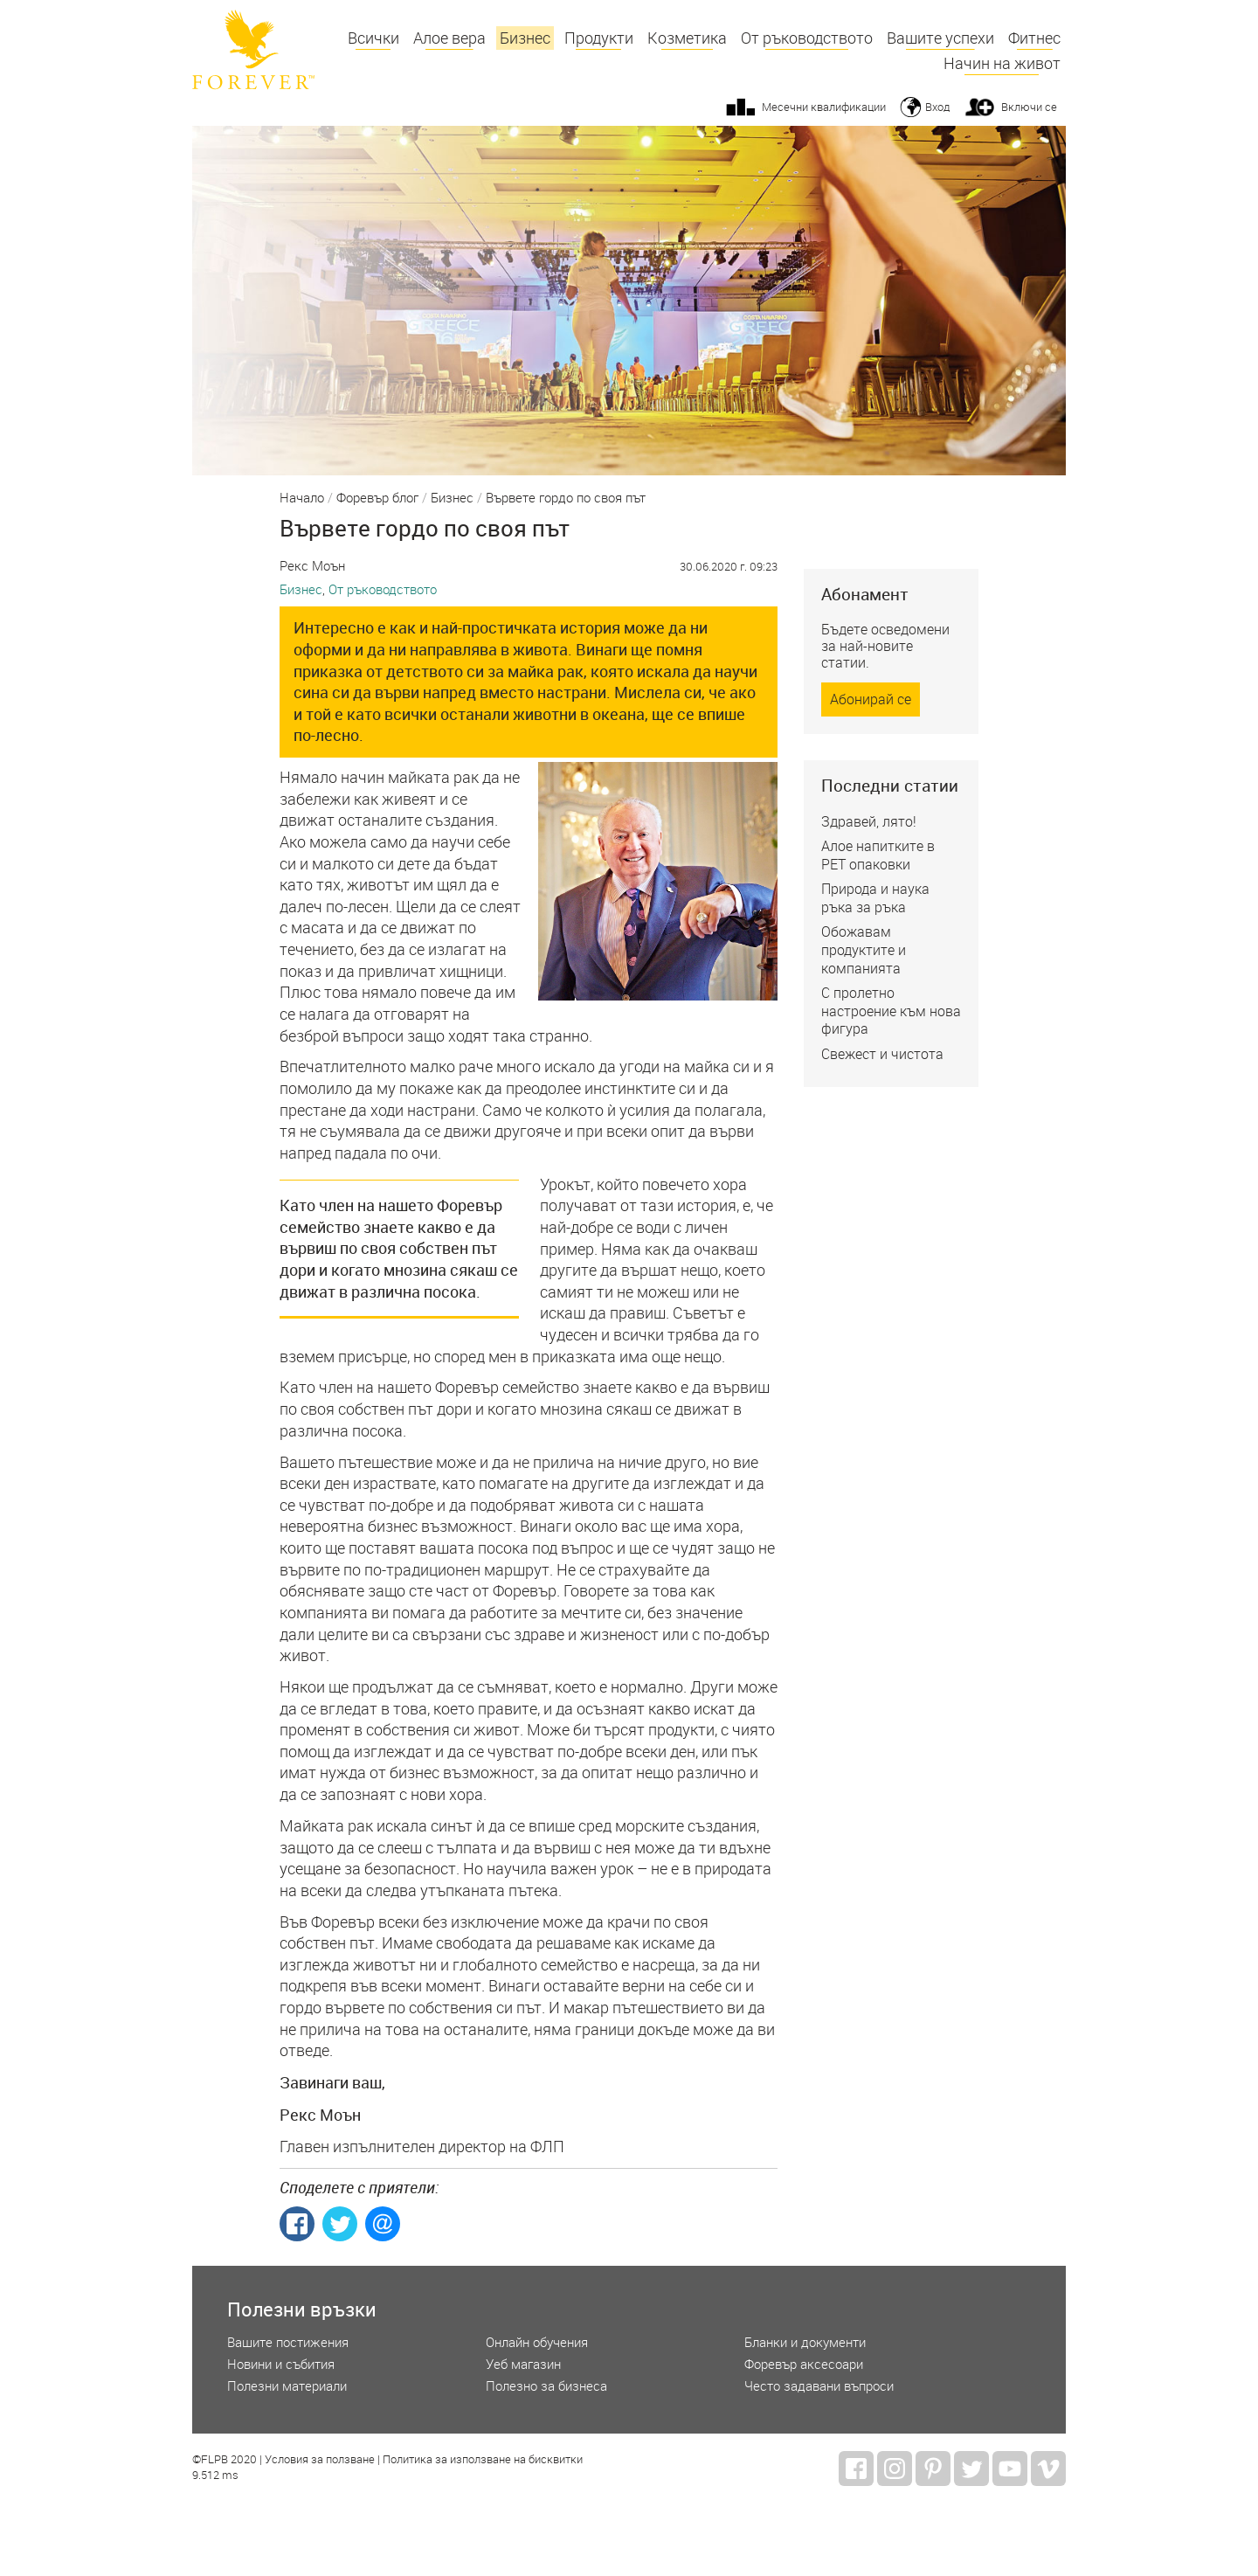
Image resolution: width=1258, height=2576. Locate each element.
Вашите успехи (940, 38)
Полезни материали (287, 2386)
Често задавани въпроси (819, 2386)
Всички (373, 38)
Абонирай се (870, 699)
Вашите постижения (288, 2342)
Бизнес (525, 38)
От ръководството (807, 38)
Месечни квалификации (824, 106)
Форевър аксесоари (803, 2364)
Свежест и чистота (882, 1053)
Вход (937, 106)
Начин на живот (1002, 63)
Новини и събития (281, 2364)
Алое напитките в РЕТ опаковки (878, 855)
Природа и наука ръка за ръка (875, 898)
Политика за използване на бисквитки (483, 2460)
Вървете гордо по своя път (566, 498)
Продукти (598, 38)
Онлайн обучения (537, 2342)
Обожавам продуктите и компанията (863, 949)
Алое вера (449, 38)
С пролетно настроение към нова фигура (891, 1010)
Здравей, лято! (868, 821)
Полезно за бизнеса (546, 2386)
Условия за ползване (320, 2460)
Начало (302, 498)
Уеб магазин (523, 2364)
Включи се (1029, 106)
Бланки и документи (805, 2342)
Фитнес (1034, 38)
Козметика (687, 38)
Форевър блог (377, 498)
